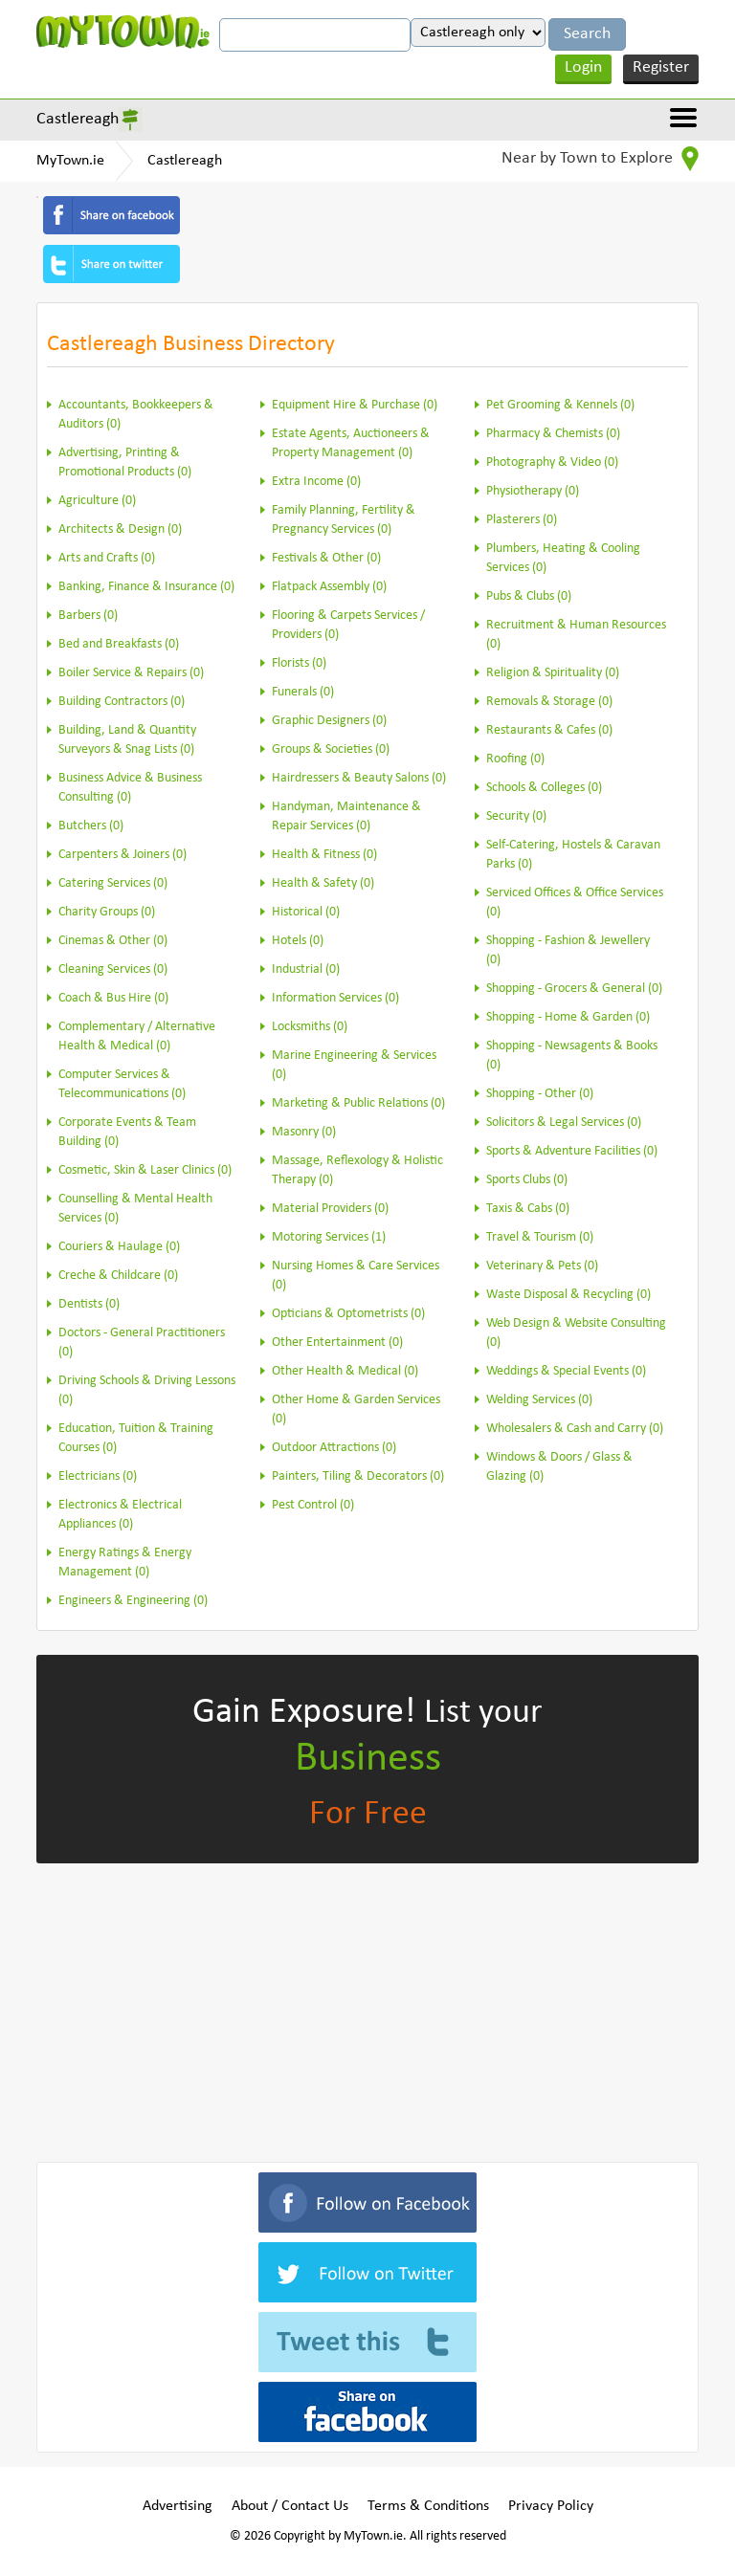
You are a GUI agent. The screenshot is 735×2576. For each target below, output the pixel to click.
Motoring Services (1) (329, 1237)
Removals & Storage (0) (549, 701)
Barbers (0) (88, 615)
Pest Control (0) (313, 1505)
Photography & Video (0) (552, 462)
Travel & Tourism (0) (539, 1237)
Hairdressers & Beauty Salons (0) (359, 778)
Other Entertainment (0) (337, 1342)
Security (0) (516, 816)
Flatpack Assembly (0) (329, 587)
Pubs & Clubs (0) (528, 596)
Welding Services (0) (539, 1400)
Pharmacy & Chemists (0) (553, 434)
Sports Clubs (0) (527, 1180)
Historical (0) (306, 912)
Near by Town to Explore (600, 158)
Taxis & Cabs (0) (527, 1208)
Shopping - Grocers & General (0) (574, 988)
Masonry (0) (304, 1132)
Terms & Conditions (428, 2506)
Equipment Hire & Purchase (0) (354, 405)
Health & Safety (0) (323, 883)
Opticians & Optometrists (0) (348, 1314)
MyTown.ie (70, 160)
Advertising (177, 2506)
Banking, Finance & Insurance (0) (146, 587)
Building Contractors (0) (121, 701)
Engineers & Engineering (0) (133, 1601)
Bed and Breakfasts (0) (118, 644)
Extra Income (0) (316, 481)
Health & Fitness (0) (324, 855)
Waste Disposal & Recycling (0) (568, 1295)
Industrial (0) (306, 969)
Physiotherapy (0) (532, 491)
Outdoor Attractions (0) (334, 1448)
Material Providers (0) (330, 1208)
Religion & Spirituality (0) (552, 673)
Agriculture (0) (97, 501)
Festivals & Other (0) (326, 558)
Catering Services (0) (112, 883)
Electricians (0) (97, 1476)
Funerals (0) (303, 692)
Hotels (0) (297, 941)
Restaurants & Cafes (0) (549, 730)
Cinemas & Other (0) (112, 941)
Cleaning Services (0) (112, 969)
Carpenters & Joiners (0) (122, 855)
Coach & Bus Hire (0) (113, 998)
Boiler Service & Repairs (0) (131, 673)
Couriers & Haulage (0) (119, 1247)
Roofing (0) (515, 759)
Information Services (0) (335, 998)
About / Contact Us (290, 2506)
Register (661, 67)
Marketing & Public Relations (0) (358, 1103)
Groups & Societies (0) (331, 749)
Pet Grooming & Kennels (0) (560, 405)
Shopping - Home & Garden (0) (568, 1017)
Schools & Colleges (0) (544, 788)
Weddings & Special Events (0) (566, 1371)
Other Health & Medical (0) (345, 1371)
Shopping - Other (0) (539, 1094)
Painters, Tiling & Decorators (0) (358, 1476)
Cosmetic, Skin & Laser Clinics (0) (145, 1170)
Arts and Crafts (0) (106, 558)
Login (583, 67)
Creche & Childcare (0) (118, 1275)
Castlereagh (77, 119)
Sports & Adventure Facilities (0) (571, 1151)
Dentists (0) (89, 1304)
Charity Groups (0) (106, 912)
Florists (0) (299, 663)
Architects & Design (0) (120, 529)
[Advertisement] (367, 2009)
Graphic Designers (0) (329, 721)
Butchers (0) (90, 826)
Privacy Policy (550, 2506)
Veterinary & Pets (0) (542, 1266)
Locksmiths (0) (309, 1027)
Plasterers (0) (521, 520)
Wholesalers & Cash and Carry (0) (574, 1428)
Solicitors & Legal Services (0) (563, 1122)
